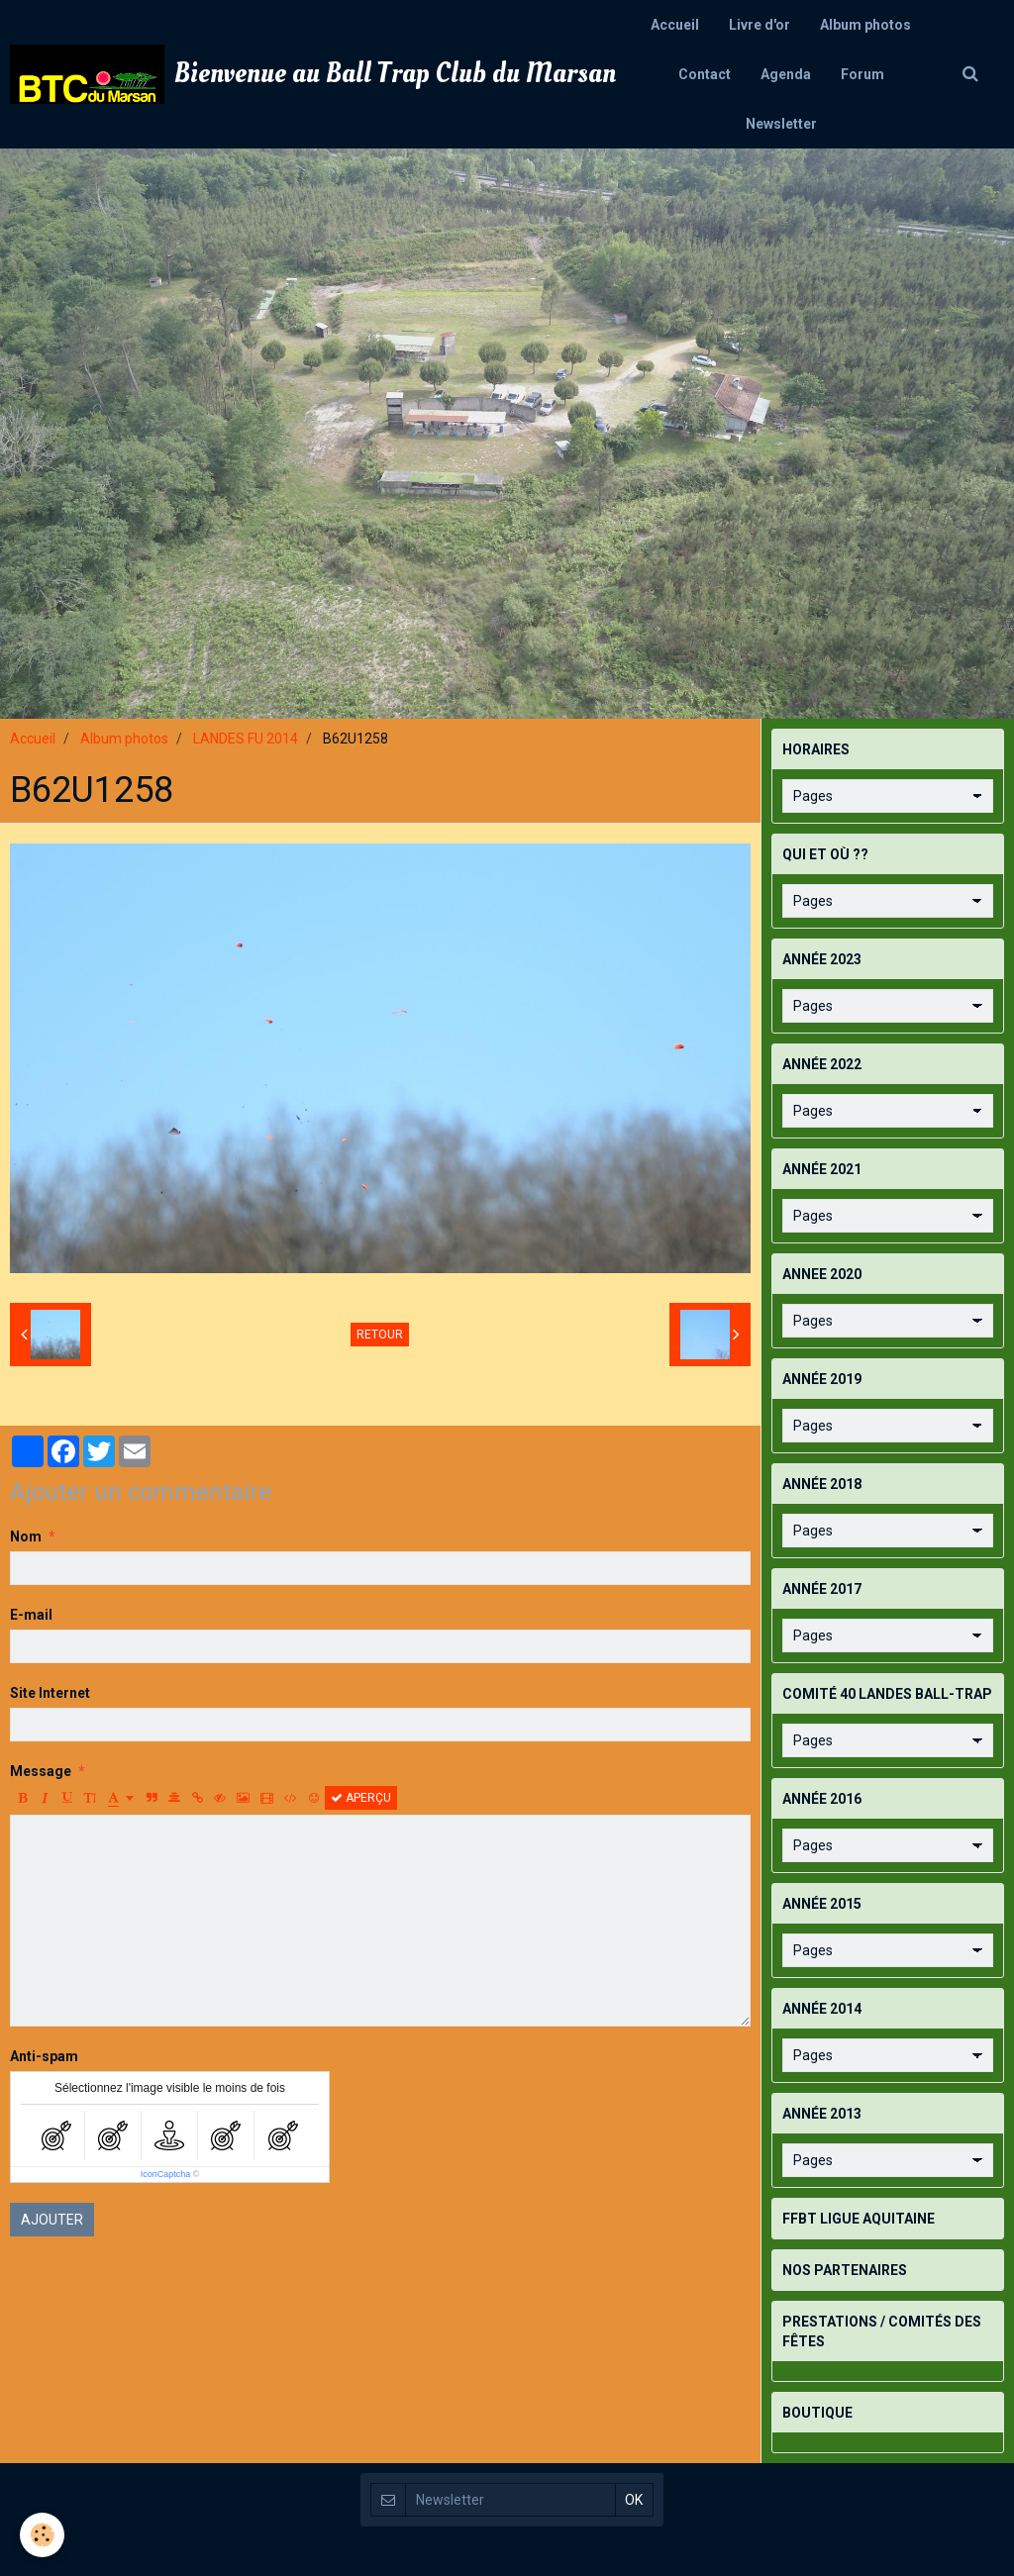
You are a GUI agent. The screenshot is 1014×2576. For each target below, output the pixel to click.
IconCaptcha (166, 2174)
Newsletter (781, 124)
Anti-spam (44, 2056)
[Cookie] (42, 2535)
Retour (379, 1334)
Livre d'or (759, 25)
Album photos (865, 25)
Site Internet (50, 1693)
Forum (862, 74)
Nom (26, 1536)
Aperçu (361, 1798)
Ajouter (52, 2220)
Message (40, 1771)
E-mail (31, 1615)
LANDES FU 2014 (245, 738)
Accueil (675, 25)
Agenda (785, 74)
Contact (704, 74)
